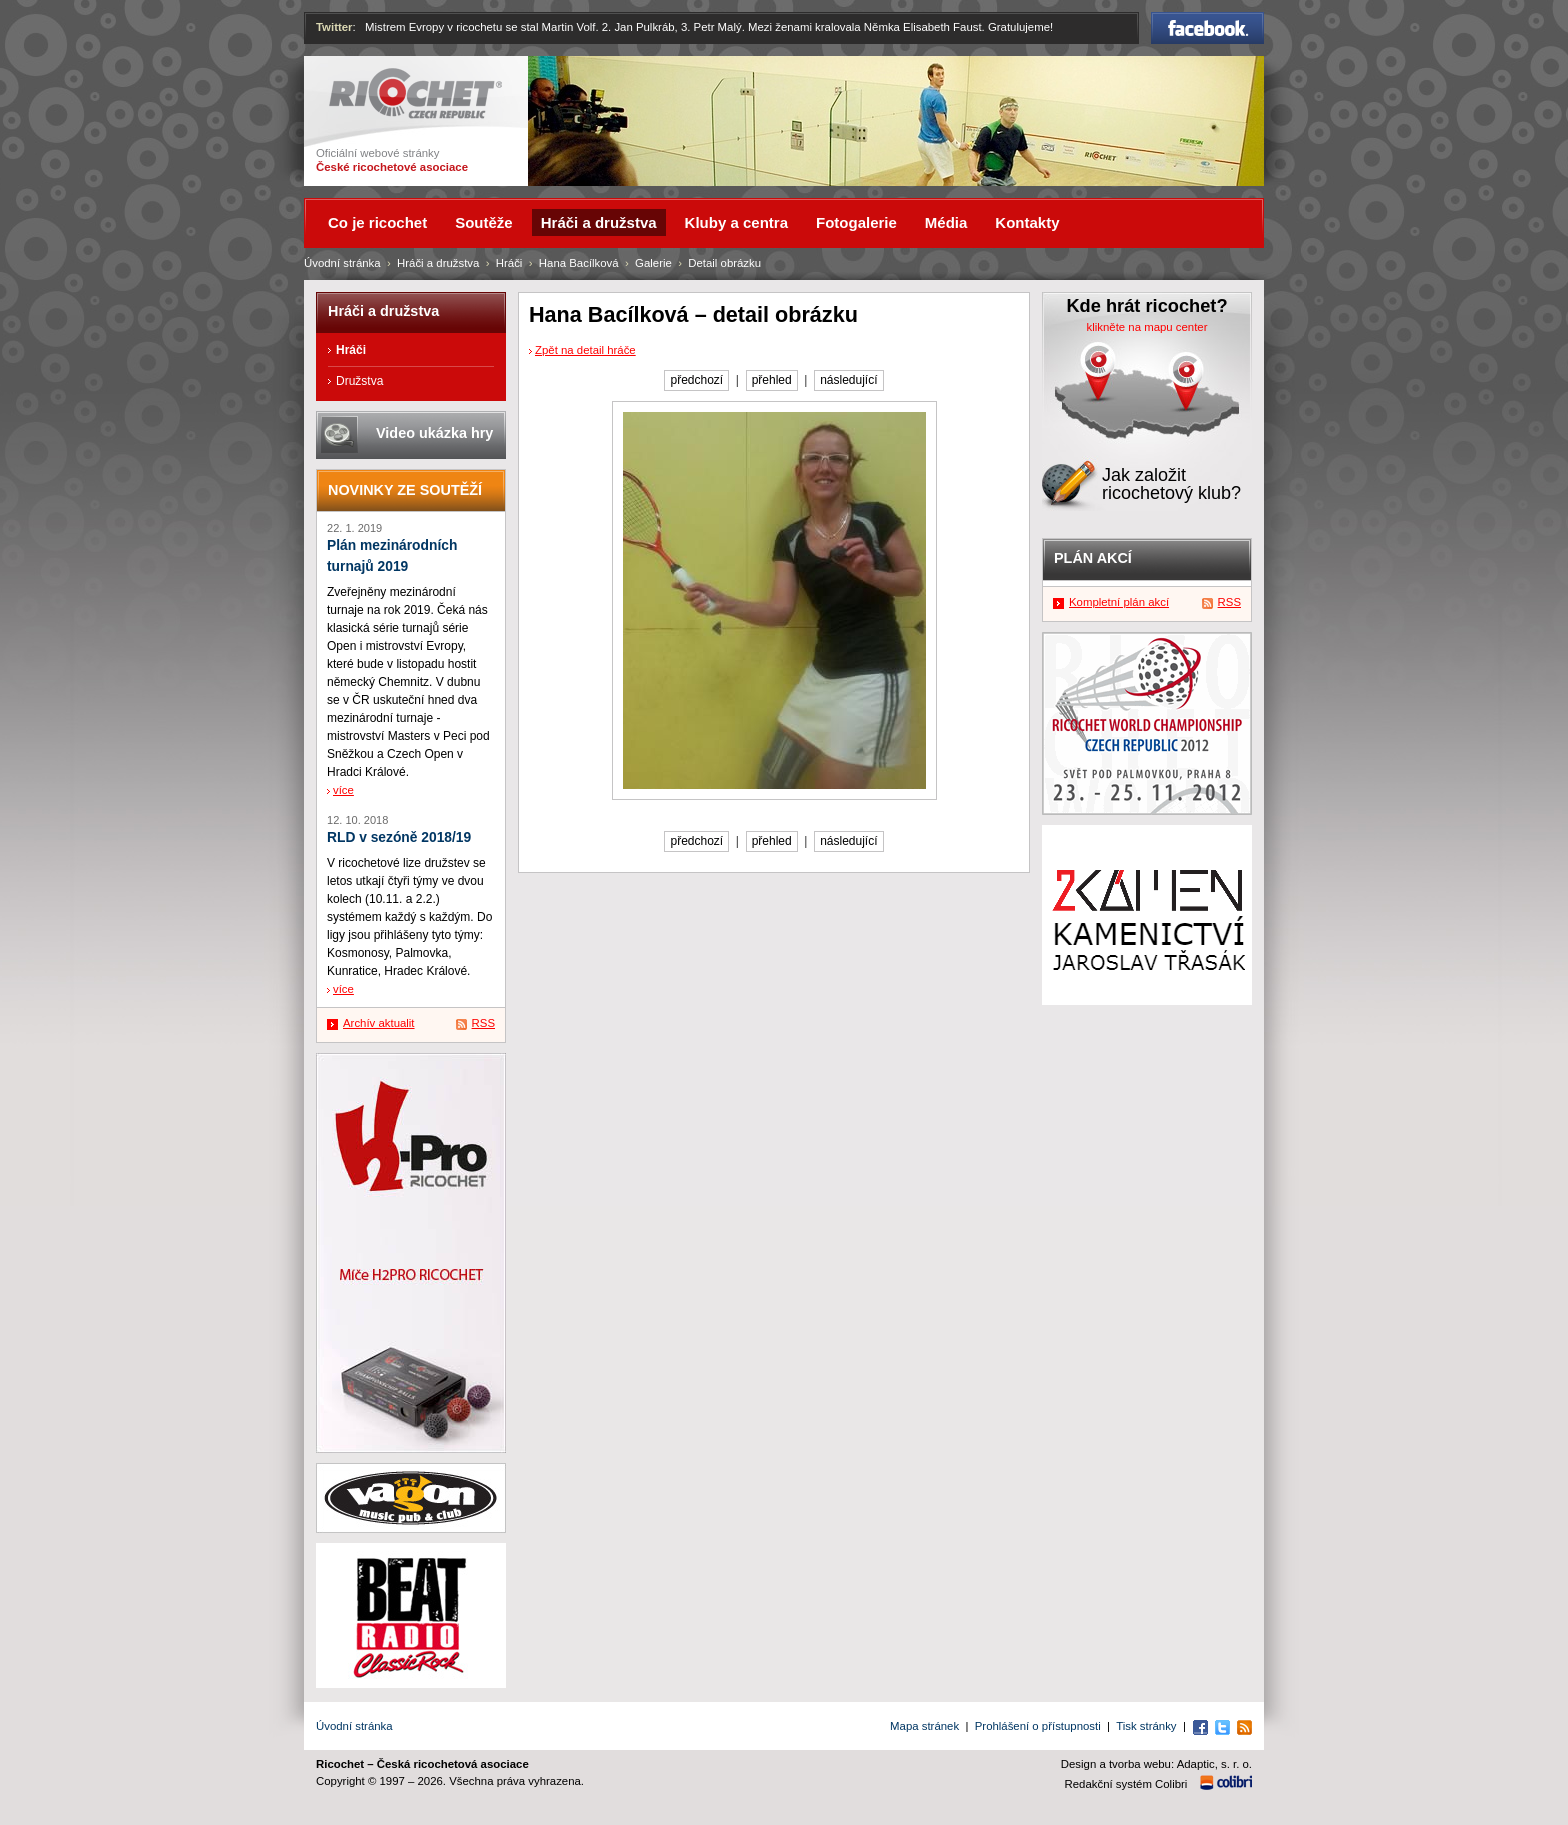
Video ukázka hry (434, 433)
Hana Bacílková (579, 263)
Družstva (359, 381)
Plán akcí (1093, 558)
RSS (483, 1023)
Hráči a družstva (438, 263)
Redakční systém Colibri (1126, 1784)
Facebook (1207, 28)
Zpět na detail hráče (585, 350)
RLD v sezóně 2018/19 (399, 837)
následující (848, 380)
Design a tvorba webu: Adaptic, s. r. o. (1156, 1764)
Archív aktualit (379, 1023)
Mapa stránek (924, 1726)
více (343, 790)
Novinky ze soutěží (405, 490)
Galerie (653, 263)
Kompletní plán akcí (1119, 602)
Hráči (509, 263)
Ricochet (415, 93)
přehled (772, 380)
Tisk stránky (1146, 1726)
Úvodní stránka (342, 263)
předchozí (696, 380)
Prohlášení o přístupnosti (1038, 1726)
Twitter (334, 27)
